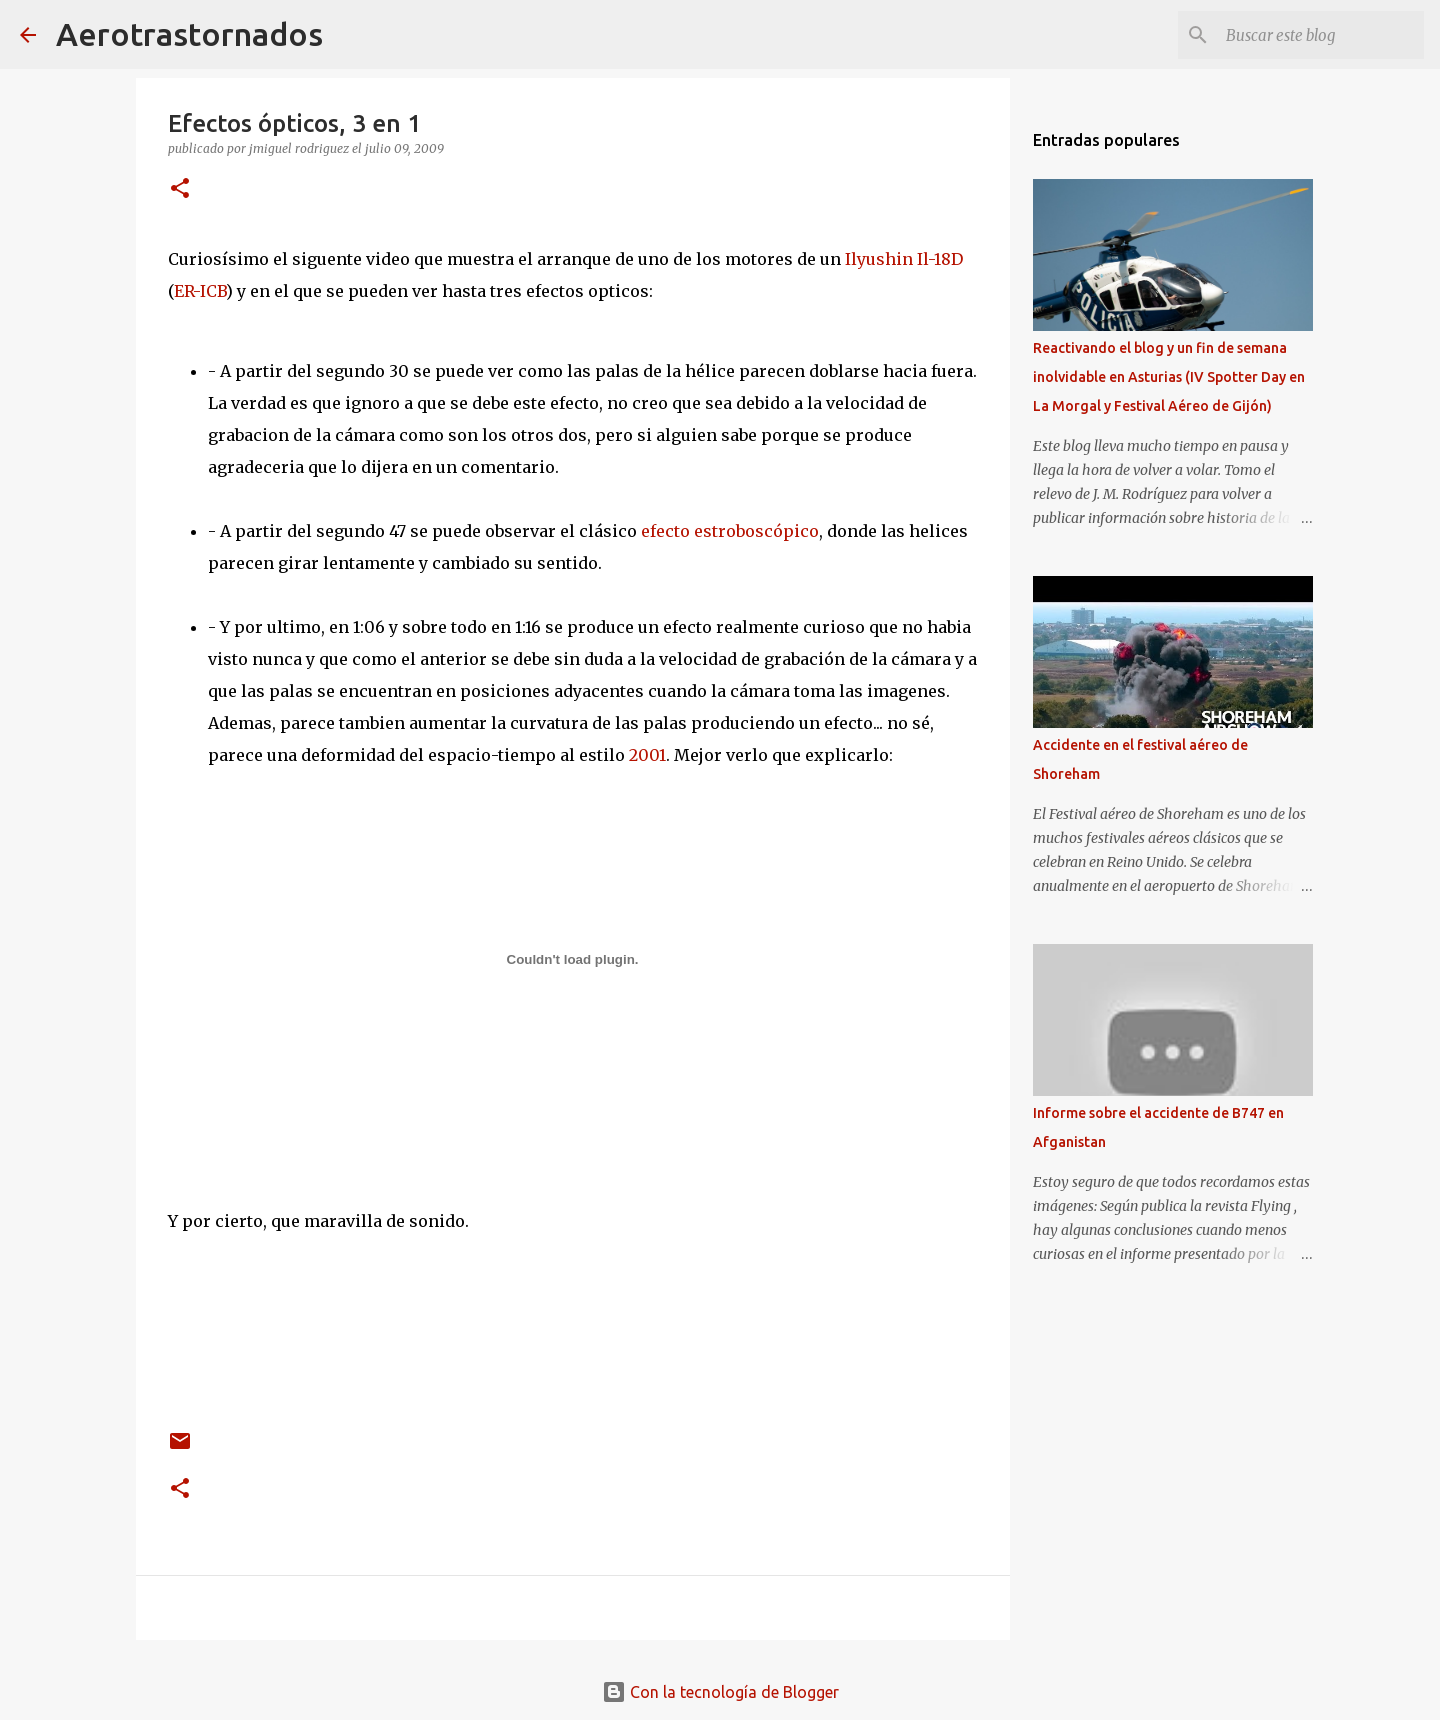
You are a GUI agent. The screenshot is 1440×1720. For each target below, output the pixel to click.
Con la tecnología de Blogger (720, 1692)
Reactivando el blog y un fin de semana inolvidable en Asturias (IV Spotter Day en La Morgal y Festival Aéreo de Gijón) (1169, 377)
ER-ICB (200, 291)
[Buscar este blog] (1319, 35)
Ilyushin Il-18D (904, 259)
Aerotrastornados (189, 34)
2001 (647, 755)
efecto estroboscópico (730, 531)
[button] (180, 189)
